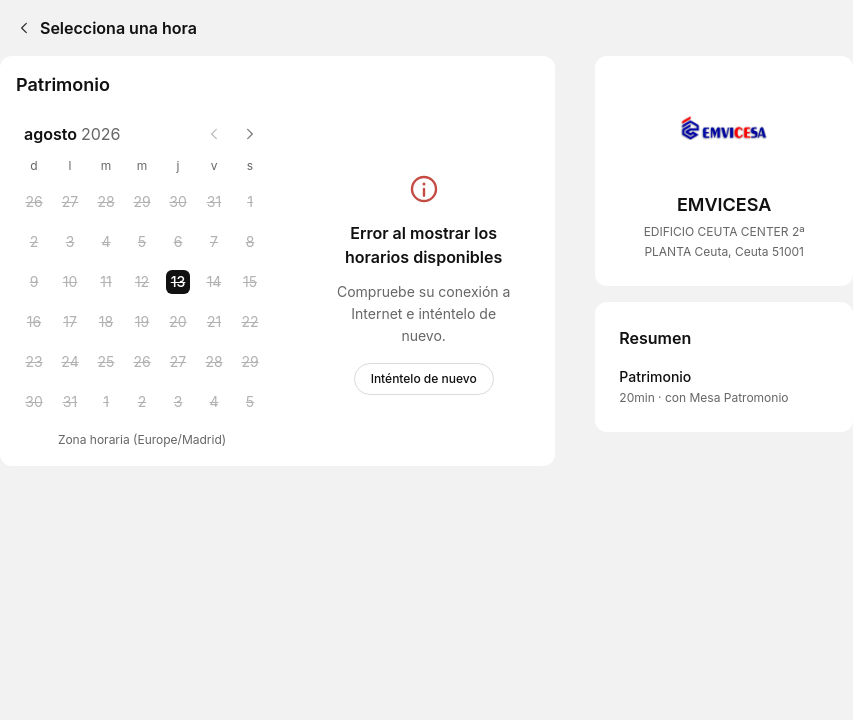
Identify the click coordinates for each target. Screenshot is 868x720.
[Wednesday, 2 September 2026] (142, 402)
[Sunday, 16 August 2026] (34, 322)
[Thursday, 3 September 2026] (178, 402)
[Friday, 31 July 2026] (214, 202)
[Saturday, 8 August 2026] (250, 242)
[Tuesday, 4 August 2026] (106, 242)
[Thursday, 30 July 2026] (178, 202)
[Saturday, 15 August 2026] (250, 282)
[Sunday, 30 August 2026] (34, 402)
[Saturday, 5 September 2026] (250, 402)
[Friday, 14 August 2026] (214, 282)
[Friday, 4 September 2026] (214, 402)
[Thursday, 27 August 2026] (178, 362)
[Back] (20, 28)
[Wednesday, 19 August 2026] (142, 322)
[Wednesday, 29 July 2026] (142, 202)
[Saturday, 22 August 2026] (250, 322)
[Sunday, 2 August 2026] (34, 242)
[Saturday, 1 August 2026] (250, 202)
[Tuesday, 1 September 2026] (106, 402)
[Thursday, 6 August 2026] (178, 242)
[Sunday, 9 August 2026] (34, 282)
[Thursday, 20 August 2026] (178, 322)
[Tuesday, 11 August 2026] (106, 282)
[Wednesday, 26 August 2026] (142, 362)
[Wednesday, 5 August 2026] (142, 242)
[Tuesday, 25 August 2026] (106, 362)
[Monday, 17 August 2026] (70, 322)
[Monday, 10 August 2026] (70, 282)
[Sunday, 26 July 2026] (34, 202)
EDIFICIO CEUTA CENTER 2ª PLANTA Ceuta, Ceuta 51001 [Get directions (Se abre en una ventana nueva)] (724, 241)
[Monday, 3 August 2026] (70, 242)
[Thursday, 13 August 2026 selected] (178, 282)
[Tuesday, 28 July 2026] (106, 202)
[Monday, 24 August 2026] (70, 362)
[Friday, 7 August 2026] (214, 242)
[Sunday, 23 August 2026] (34, 362)
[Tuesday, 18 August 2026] (106, 322)
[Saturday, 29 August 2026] (250, 362)
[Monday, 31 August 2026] (70, 402)
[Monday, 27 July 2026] (70, 202)
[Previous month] (214, 134)
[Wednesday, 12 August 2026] (142, 282)
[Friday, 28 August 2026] (214, 362)
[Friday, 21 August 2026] (214, 322)
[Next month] (250, 134)
